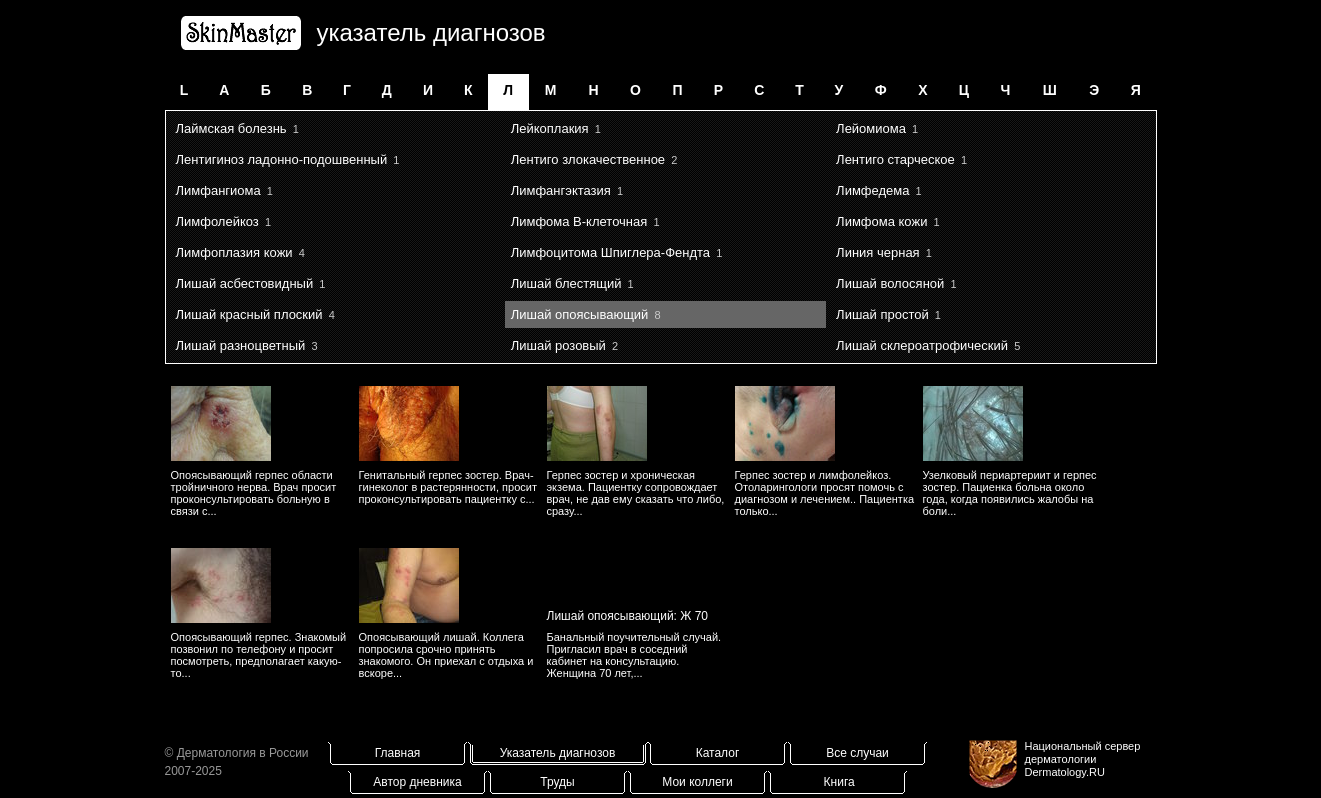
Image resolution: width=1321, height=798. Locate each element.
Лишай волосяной (890, 283)
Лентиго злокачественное (588, 159)
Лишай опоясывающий (580, 314)
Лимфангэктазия (561, 190)
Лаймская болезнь (231, 128)
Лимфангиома (218, 190)
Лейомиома (871, 128)
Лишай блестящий (566, 283)
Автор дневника (417, 782)
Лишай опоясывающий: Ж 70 (628, 616)
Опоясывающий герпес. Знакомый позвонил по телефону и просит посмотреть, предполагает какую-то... (259, 655)
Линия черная (878, 252)
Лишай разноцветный (241, 345)
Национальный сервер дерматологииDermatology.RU (1083, 759)
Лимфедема (872, 190)
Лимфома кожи (881, 221)
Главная (398, 753)
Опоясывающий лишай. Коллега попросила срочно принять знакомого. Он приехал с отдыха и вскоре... (446, 655)
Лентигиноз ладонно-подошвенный (282, 159)
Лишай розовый (558, 345)
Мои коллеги (697, 782)
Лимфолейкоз (217, 221)
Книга (839, 782)
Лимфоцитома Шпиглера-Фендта (610, 252)
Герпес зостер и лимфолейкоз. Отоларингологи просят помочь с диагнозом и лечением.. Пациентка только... (825, 493)
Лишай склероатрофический (922, 345)
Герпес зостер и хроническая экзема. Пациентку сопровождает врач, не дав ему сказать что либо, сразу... (636, 493)
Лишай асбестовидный (245, 283)
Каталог (718, 753)
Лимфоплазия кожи (234, 252)
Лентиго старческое (895, 159)
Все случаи (857, 753)
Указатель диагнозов (558, 753)
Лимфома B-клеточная (579, 221)
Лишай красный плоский (249, 314)
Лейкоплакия (550, 128)
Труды (557, 782)
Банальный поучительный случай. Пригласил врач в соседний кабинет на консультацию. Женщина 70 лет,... (634, 655)
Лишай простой (882, 314)
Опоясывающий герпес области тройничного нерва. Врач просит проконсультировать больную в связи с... (254, 493)
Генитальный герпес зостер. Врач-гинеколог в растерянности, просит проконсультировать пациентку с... (448, 487)
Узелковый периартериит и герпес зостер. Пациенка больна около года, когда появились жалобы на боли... (1010, 493)
